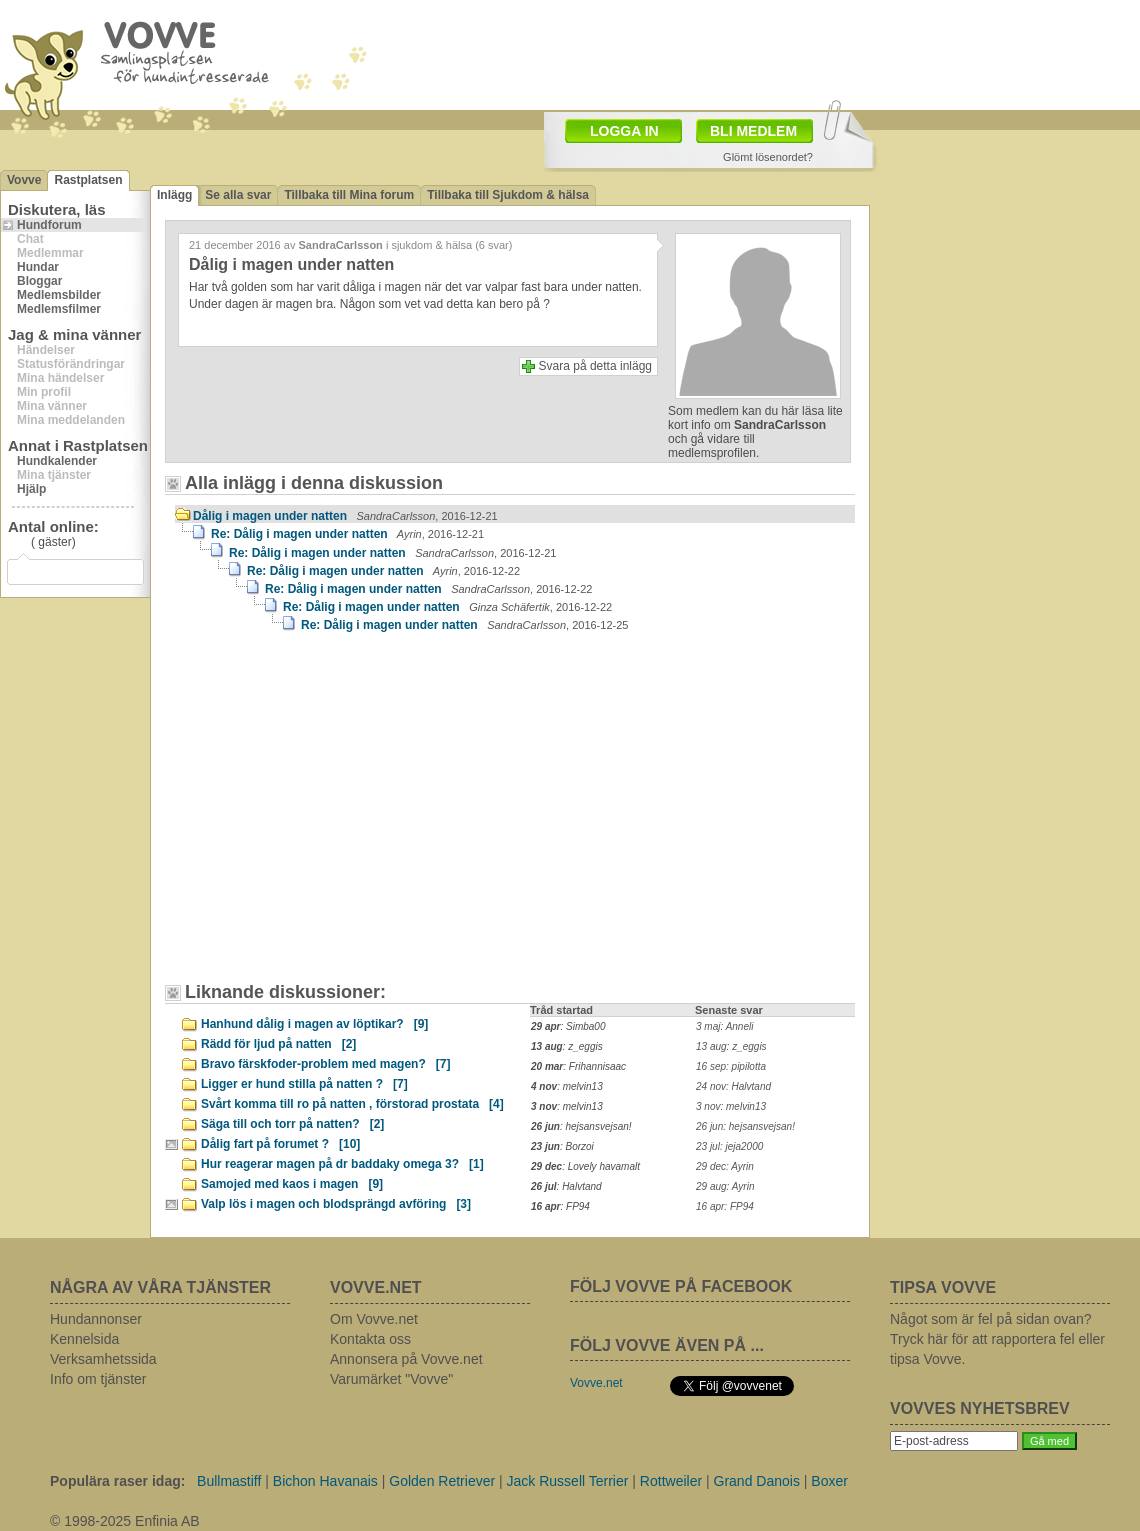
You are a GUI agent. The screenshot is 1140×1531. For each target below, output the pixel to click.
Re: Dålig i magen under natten (347, 534)
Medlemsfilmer (59, 309)
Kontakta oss (370, 1339)
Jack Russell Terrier (568, 1481)
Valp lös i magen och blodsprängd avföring (336, 1204)
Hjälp (31, 489)
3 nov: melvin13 (731, 1106)
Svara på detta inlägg (595, 366)
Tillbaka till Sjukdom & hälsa (508, 195)
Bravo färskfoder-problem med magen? (325, 1064)
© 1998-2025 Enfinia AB (125, 1521)
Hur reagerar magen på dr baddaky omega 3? (342, 1164)
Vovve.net (596, 1383)
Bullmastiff (229, 1481)
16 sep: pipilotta (731, 1066)
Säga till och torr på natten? (292, 1124)
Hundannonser (96, 1319)
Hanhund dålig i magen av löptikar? (314, 1024)
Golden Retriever (442, 1481)
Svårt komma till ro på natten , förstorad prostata (352, 1104)
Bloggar (39, 281)
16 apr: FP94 (725, 1206)
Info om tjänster (98, 1379)
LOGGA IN (624, 131)
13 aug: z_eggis (731, 1046)
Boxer (829, 1481)
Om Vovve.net (374, 1319)
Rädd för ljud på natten (278, 1044)
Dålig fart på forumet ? (280, 1144)
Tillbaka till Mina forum (349, 195)
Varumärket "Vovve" (391, 1379)
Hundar (38, 267)
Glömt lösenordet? (768, 157)
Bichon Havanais (325, 1481)
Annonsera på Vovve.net (406, 1359)
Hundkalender (57, 461)
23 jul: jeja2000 (729, 1146)
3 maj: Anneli (724, 1026)
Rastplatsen (88, 180)
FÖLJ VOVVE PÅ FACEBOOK (681, 1286)
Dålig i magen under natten (345, 516)
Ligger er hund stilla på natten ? (304, 1084)
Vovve (24, 180)
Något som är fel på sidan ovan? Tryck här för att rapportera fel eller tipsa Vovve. (997, 1339)
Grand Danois (757, 1481)
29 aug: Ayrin (725, 1186)
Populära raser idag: (117, 1481)
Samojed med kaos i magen (292, 1184)
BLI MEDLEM (753, 131)
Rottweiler (671, 1481)
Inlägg (174, 195)
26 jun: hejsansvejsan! (745, 1126)
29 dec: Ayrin (725, 1166)
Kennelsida (84, 1339)
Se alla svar (238, 195)
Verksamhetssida (103, 1359)
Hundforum (49, 225)
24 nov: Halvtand (733, 1086)
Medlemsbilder (59, 295)
